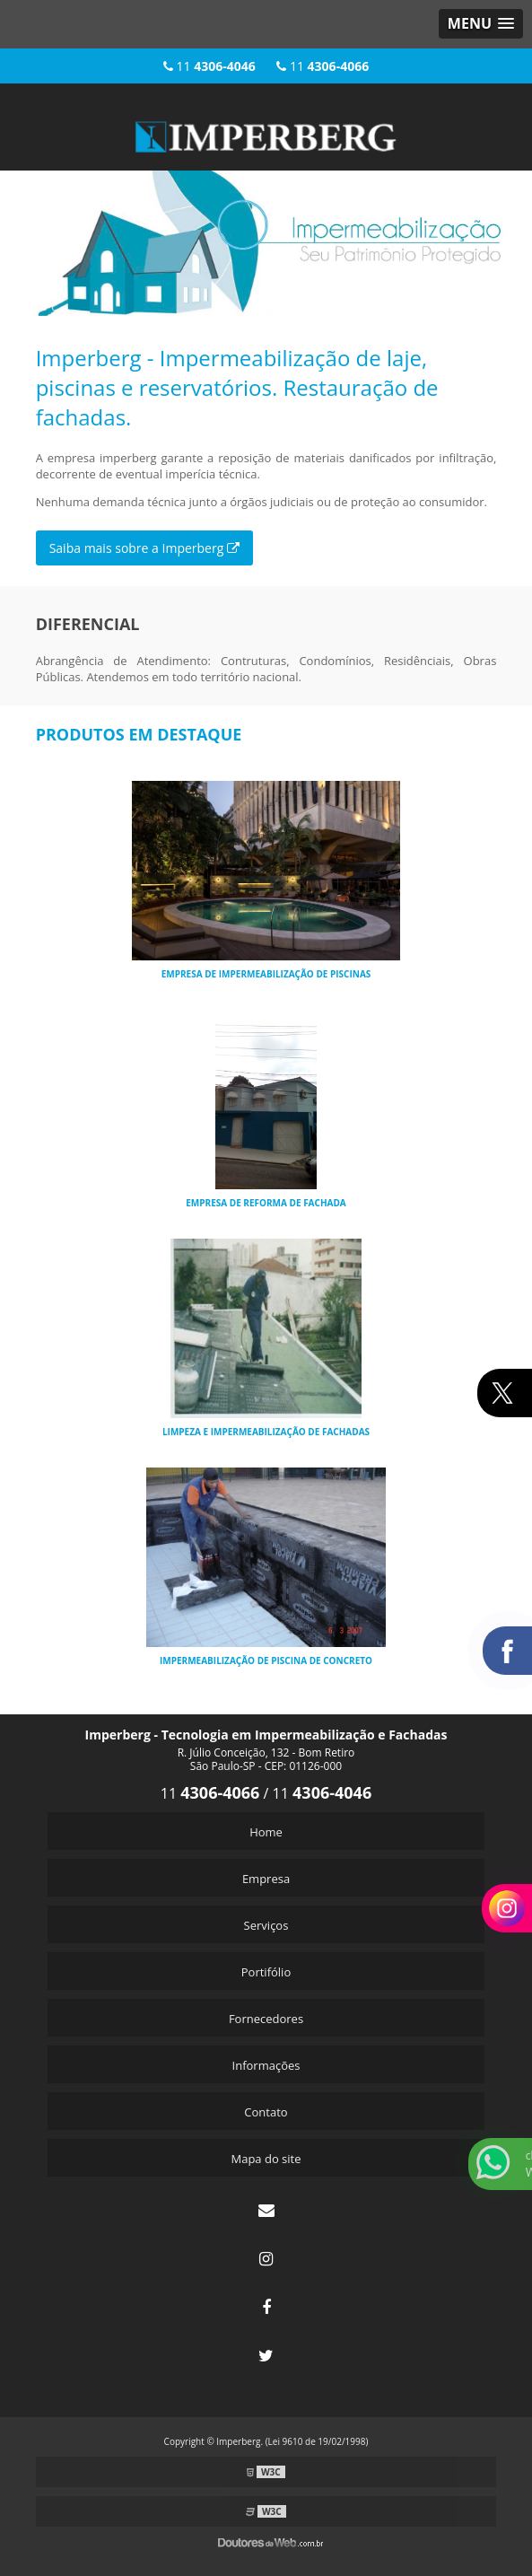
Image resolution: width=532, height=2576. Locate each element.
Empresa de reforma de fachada (266, 1202)
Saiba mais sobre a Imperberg (144, 547)
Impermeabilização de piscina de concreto (266, 1660)
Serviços (266, 1925)
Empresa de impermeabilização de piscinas (266, 974)
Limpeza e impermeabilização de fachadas (266, 1431)
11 (209, 65)
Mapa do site (266, 2159)
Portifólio (266, 1972)
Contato (265, 2112)
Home (266, 1832)
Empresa (266, 1879)
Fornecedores (266, 2019)
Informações (266, 2065)
